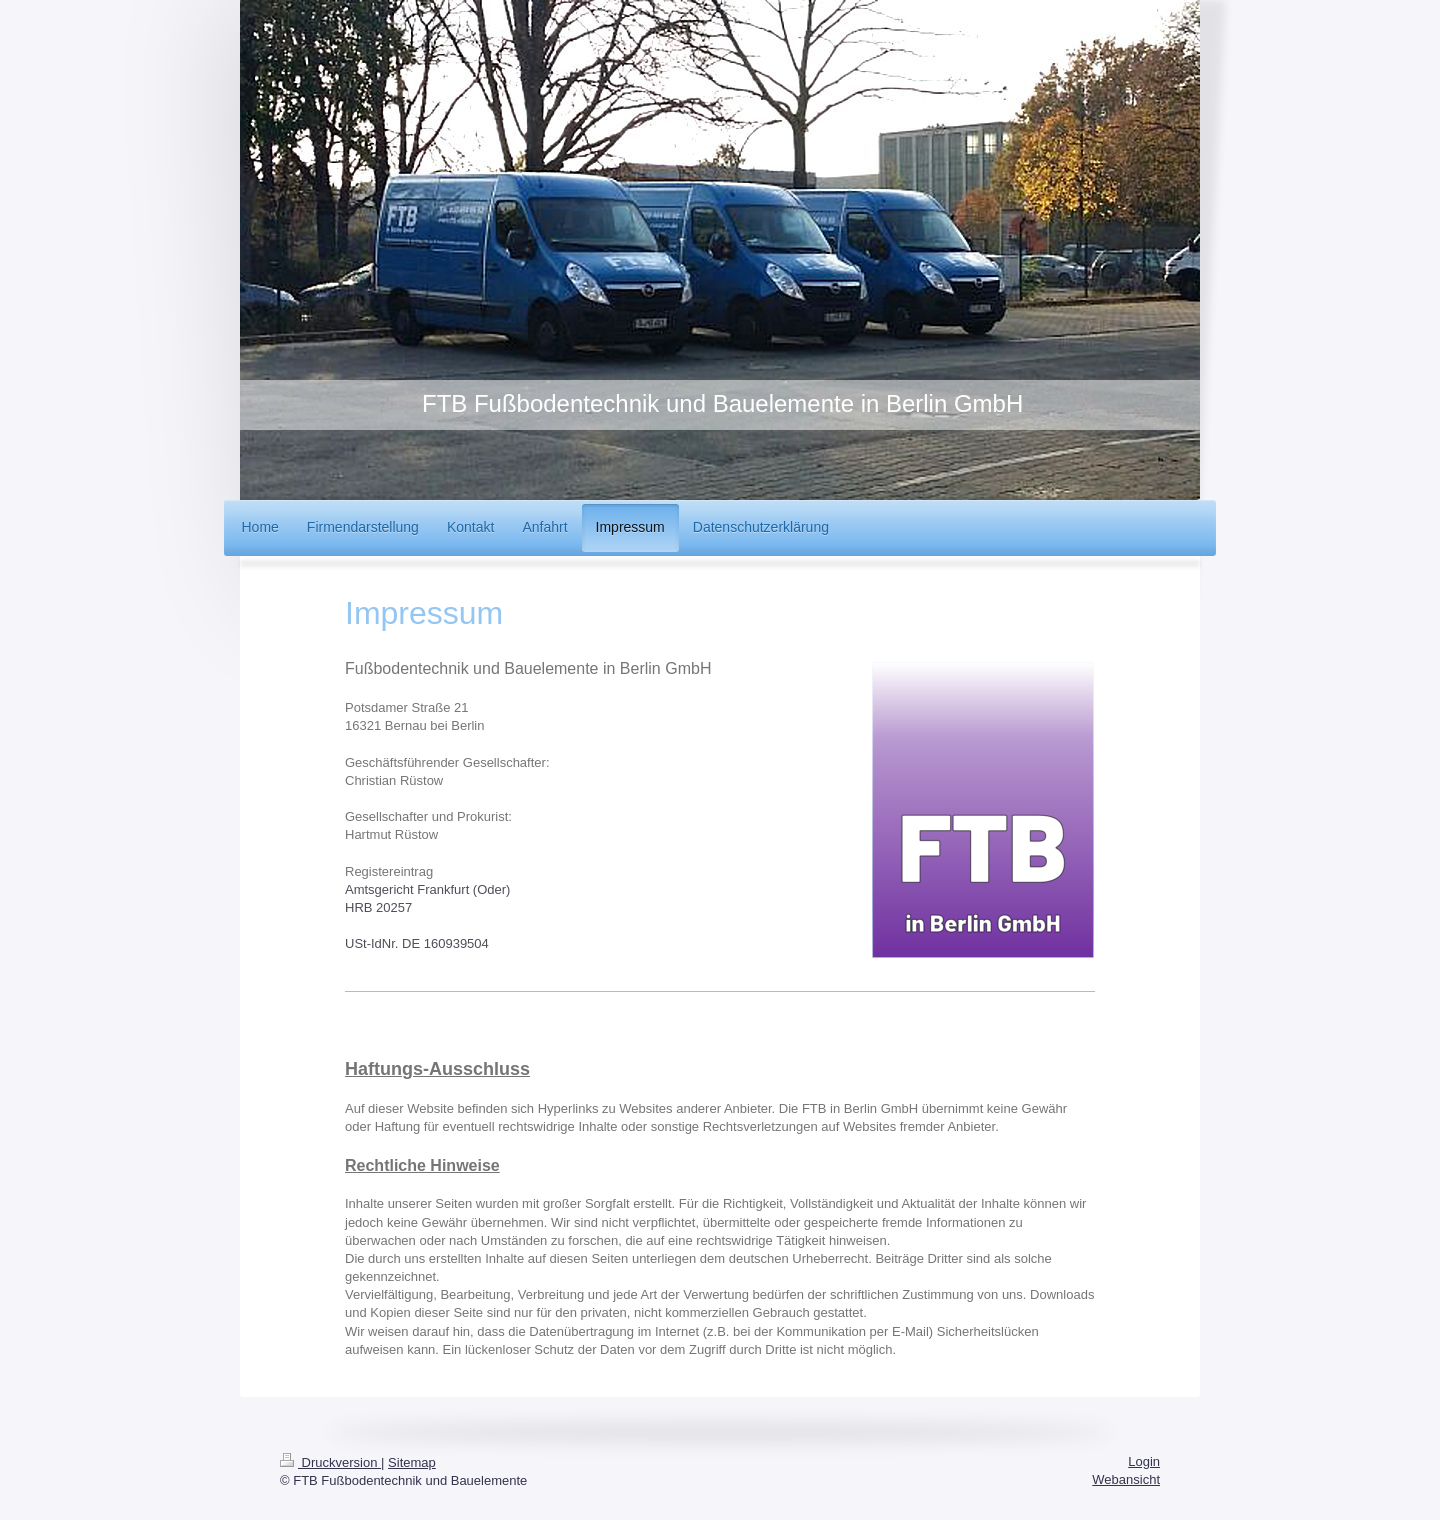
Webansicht (1126, 1479)
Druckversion (330, 1462)
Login (1144, 1461)
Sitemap (412, 1462)
